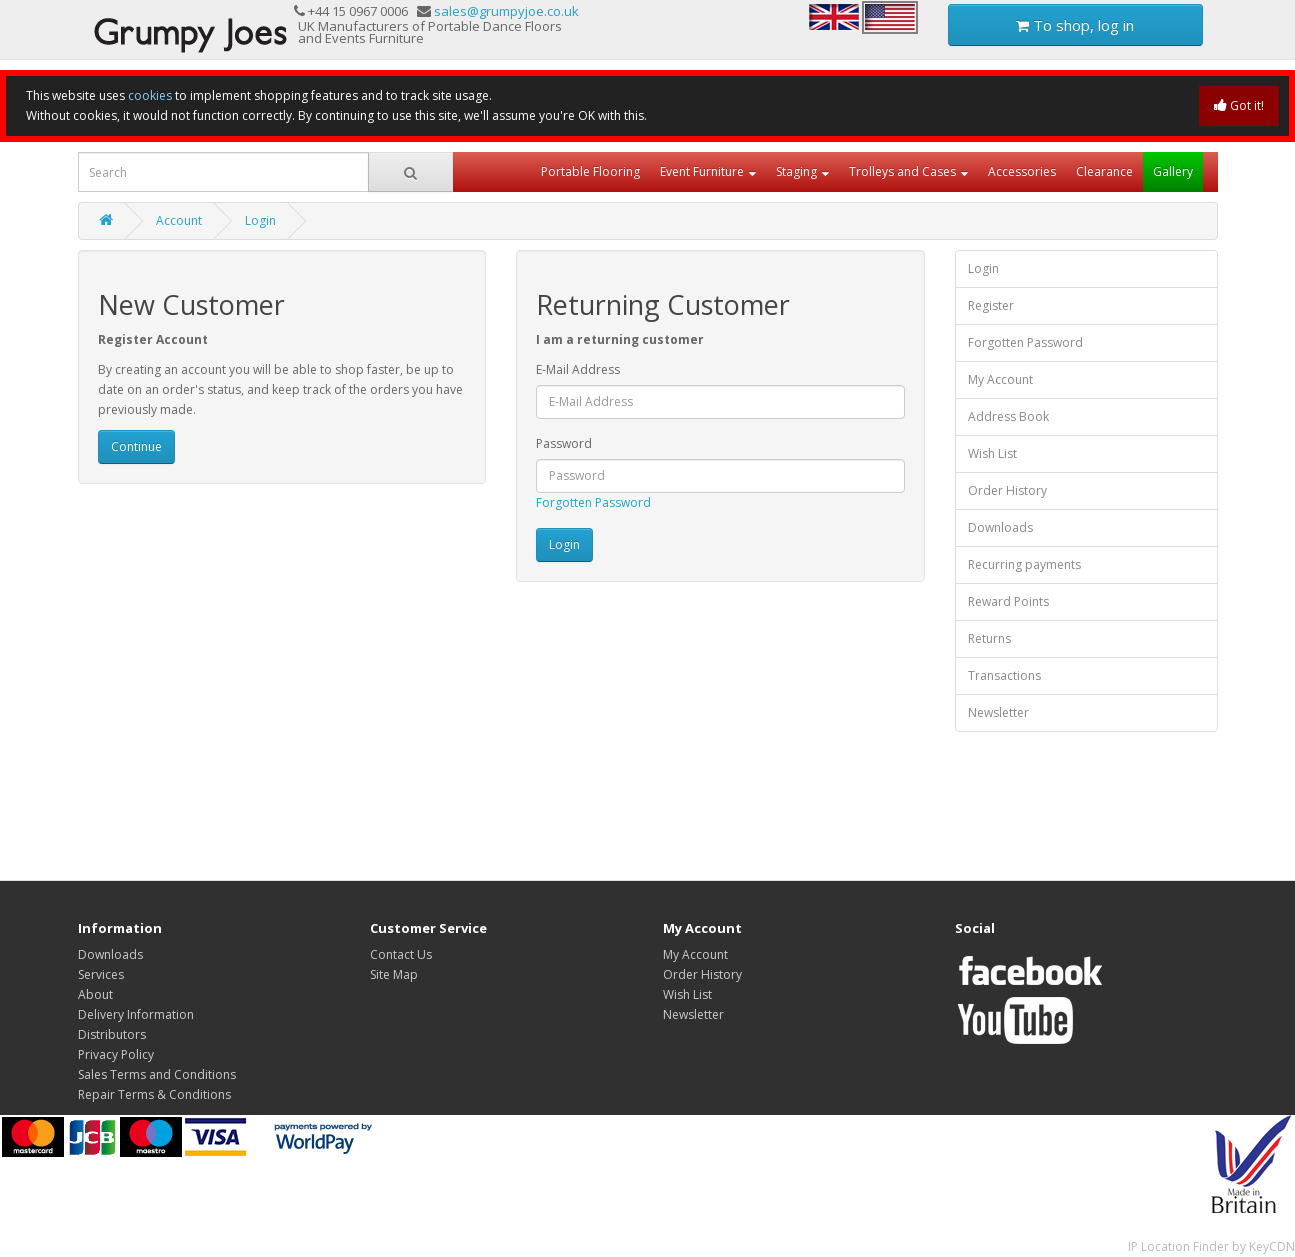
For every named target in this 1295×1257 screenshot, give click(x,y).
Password (564, 443)
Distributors (112, 1034)
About (95, 994)
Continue (136, 446)
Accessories (1022, 171)
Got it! (1239, 105)
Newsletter (998, 712)
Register (991, 305)
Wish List (992, 453)
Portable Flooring (590, 171)
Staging (796, 171)
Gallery (1173, 171)
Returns (989, 638)
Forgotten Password (593, 502)
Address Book (1008, 416)
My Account (1000, 379)
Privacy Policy (116, 1054)
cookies (150, 95)
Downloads (1000, 527)
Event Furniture (702, 171)
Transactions (1004, 675)
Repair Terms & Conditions (154, 1094)
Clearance (1104, 171)
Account (179, 220)
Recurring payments (1024, 564)
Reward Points (1008, 601)
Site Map (394, 974)
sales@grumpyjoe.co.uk (506, 11)
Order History (1007, 490)
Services (101, 974)
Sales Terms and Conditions (157, 1074)
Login (260, 220)
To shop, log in (1075, 25)
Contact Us (401, 954)
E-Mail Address (578, 369)
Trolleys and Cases (902, 171)
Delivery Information (136, 1014)
